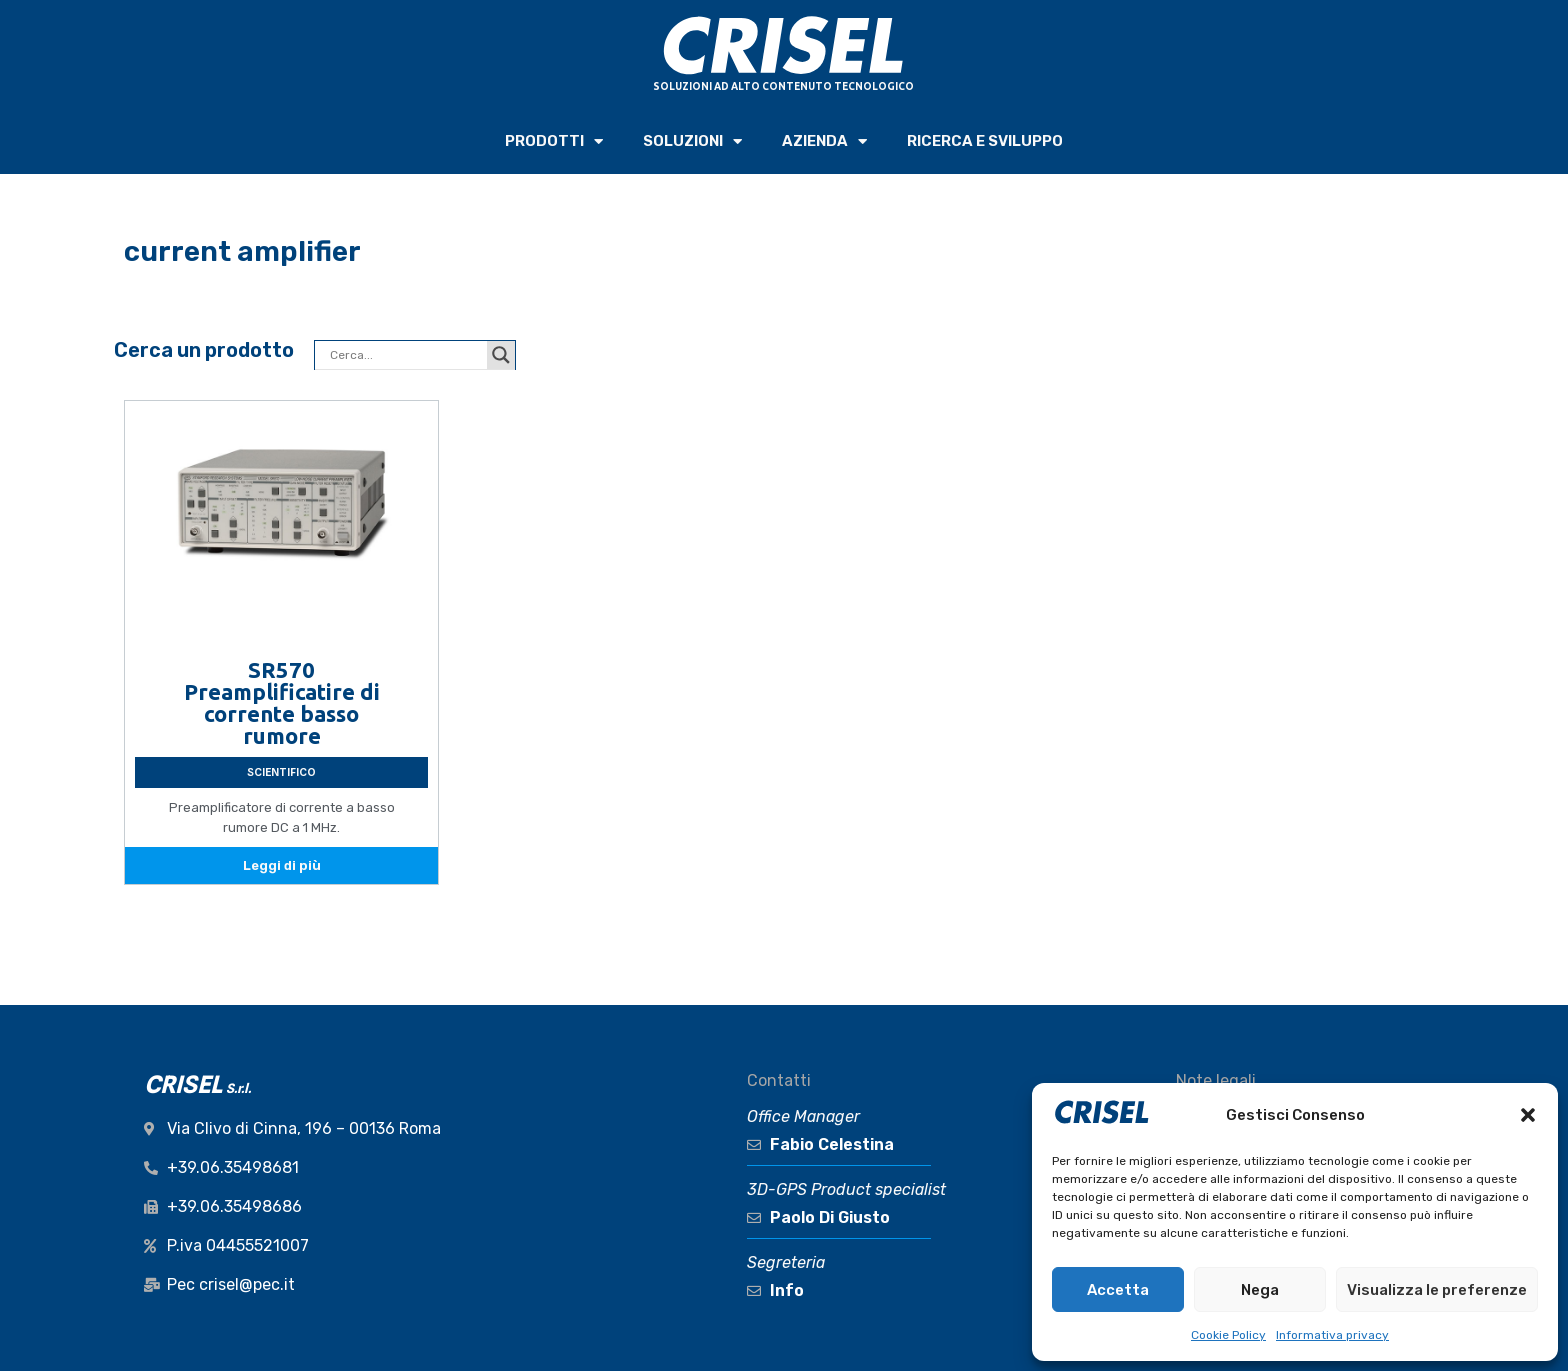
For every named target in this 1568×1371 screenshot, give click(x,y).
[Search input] (406, 355)
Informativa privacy (1332, 1335)
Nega (1260, 1290)
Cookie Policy (1228, 1335)
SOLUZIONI (692, 141)
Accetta (1118, 1290)
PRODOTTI (554, 141)
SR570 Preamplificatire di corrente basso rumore (282, 702)
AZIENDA (824, 141)
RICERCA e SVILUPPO (985, 141)
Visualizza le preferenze (1437, 1290)
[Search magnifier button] (501, 355)
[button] (1528, 1115)
